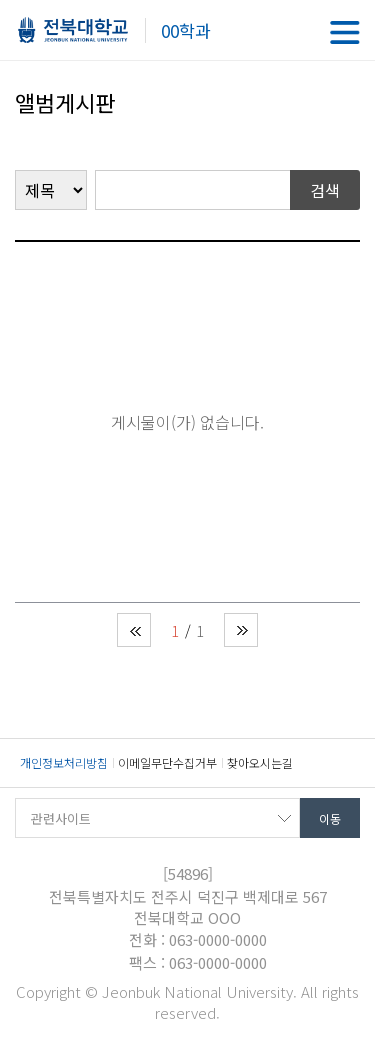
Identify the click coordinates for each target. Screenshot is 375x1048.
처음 (134, 630)
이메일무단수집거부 (167, 762)
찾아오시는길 (260, 762)
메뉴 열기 (345, 32)
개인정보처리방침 (64, 762)
